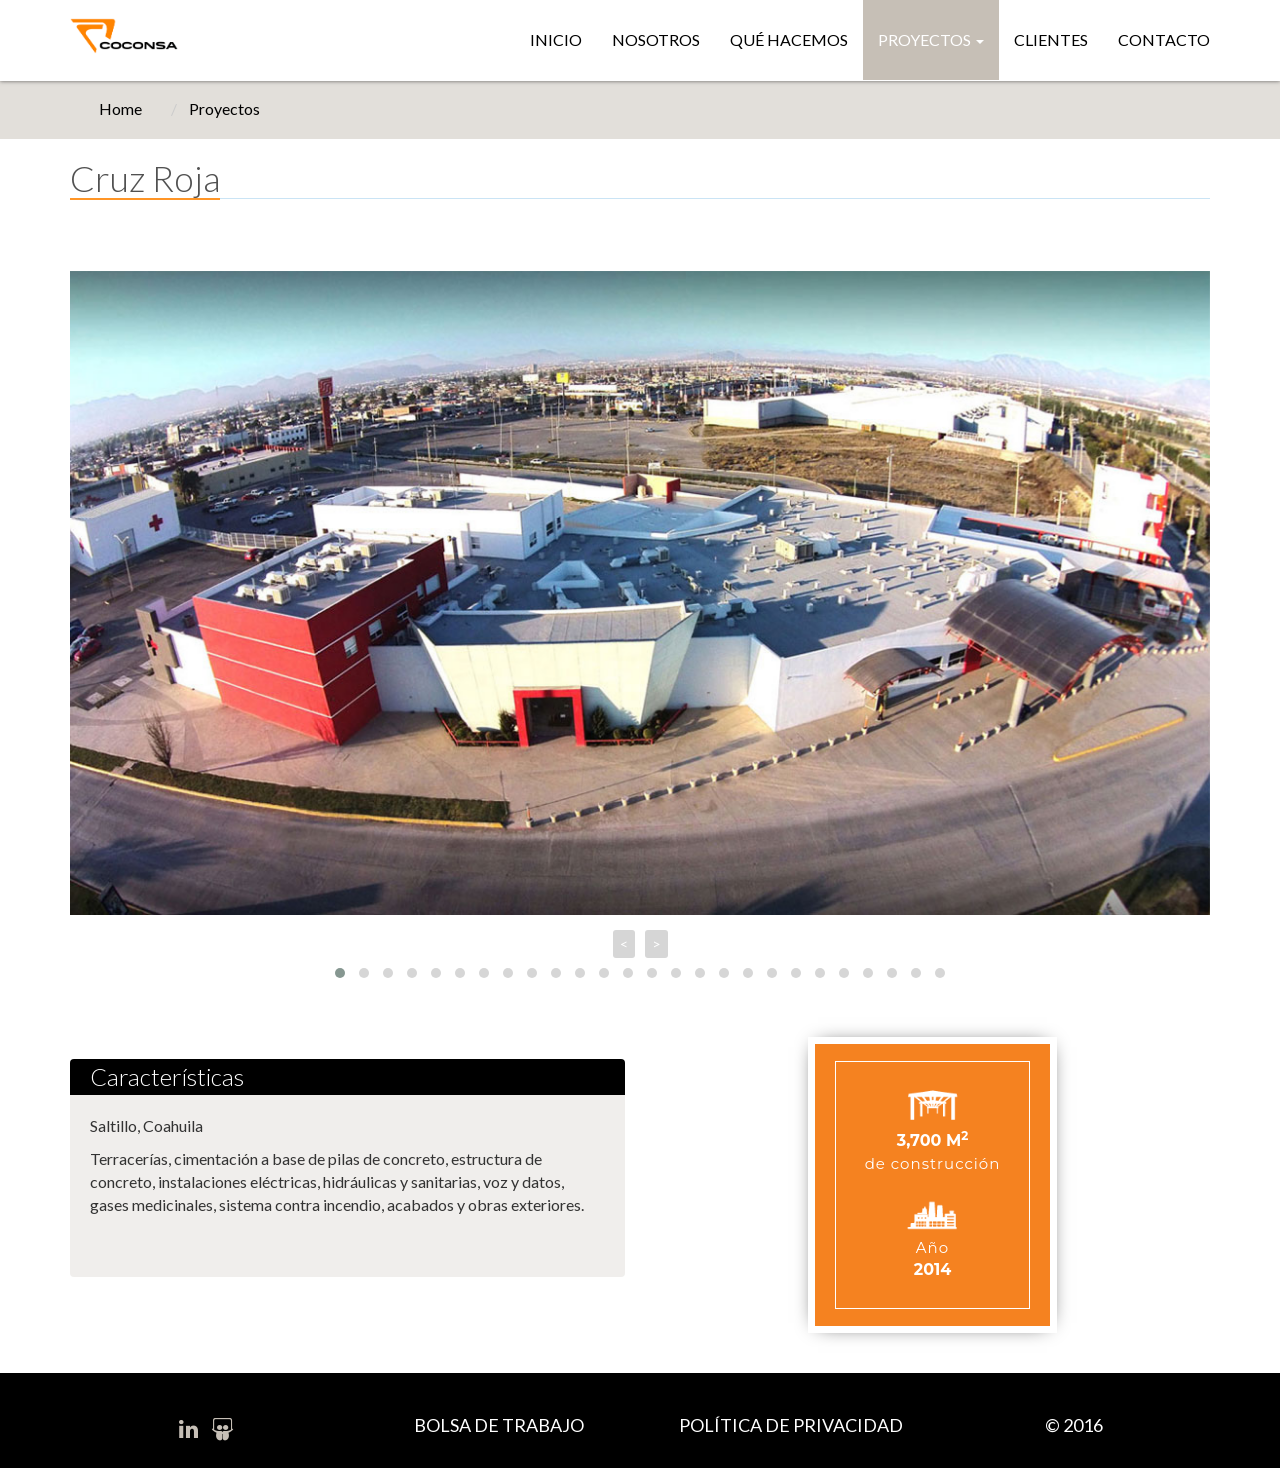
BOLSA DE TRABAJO (499, 1425)
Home (120, 108)
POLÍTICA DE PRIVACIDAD (791, 1425)
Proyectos (931, 39)
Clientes (1051, 39)
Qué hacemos (789, 39)
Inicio (556, 39)
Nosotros (656, 39)
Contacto (1164, 39)
